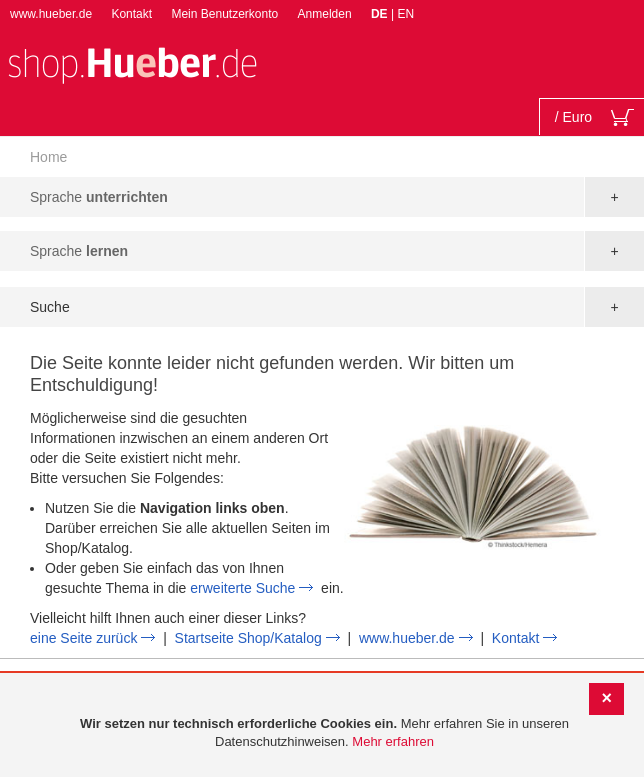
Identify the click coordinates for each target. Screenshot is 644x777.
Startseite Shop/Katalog (248, 638)
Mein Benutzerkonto (224, 14)
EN (405, 14)
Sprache (99, 197)
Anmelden (325, 14)
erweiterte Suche (242, 588)
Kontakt (131, 14)
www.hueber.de (51, 14)
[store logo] (132, 63)
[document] (324, 733)
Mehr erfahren (393, 741)
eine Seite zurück (83, 638)
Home (48, 157)
